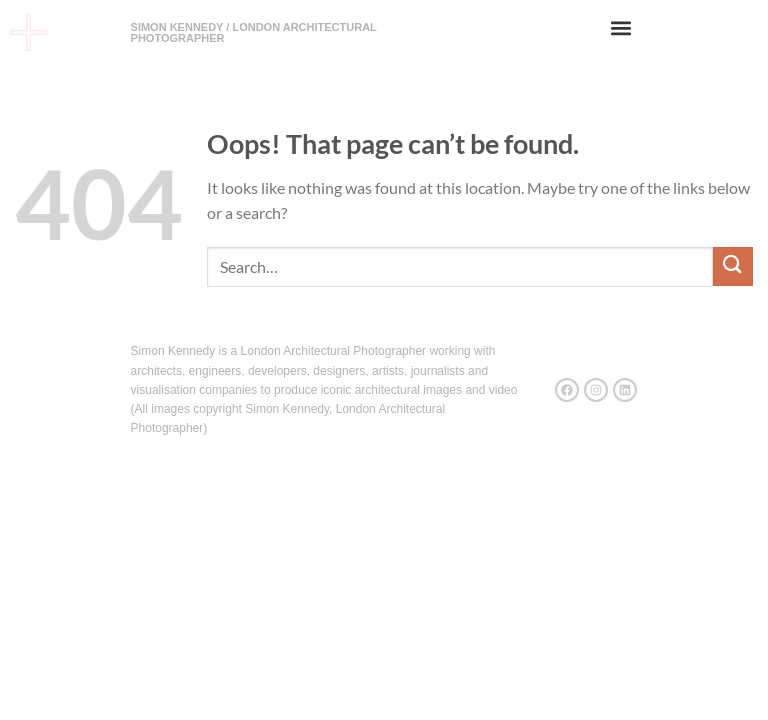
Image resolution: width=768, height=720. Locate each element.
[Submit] (733, 266)
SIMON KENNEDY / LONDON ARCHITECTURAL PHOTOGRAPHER (254, 32)
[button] (620, 27)
